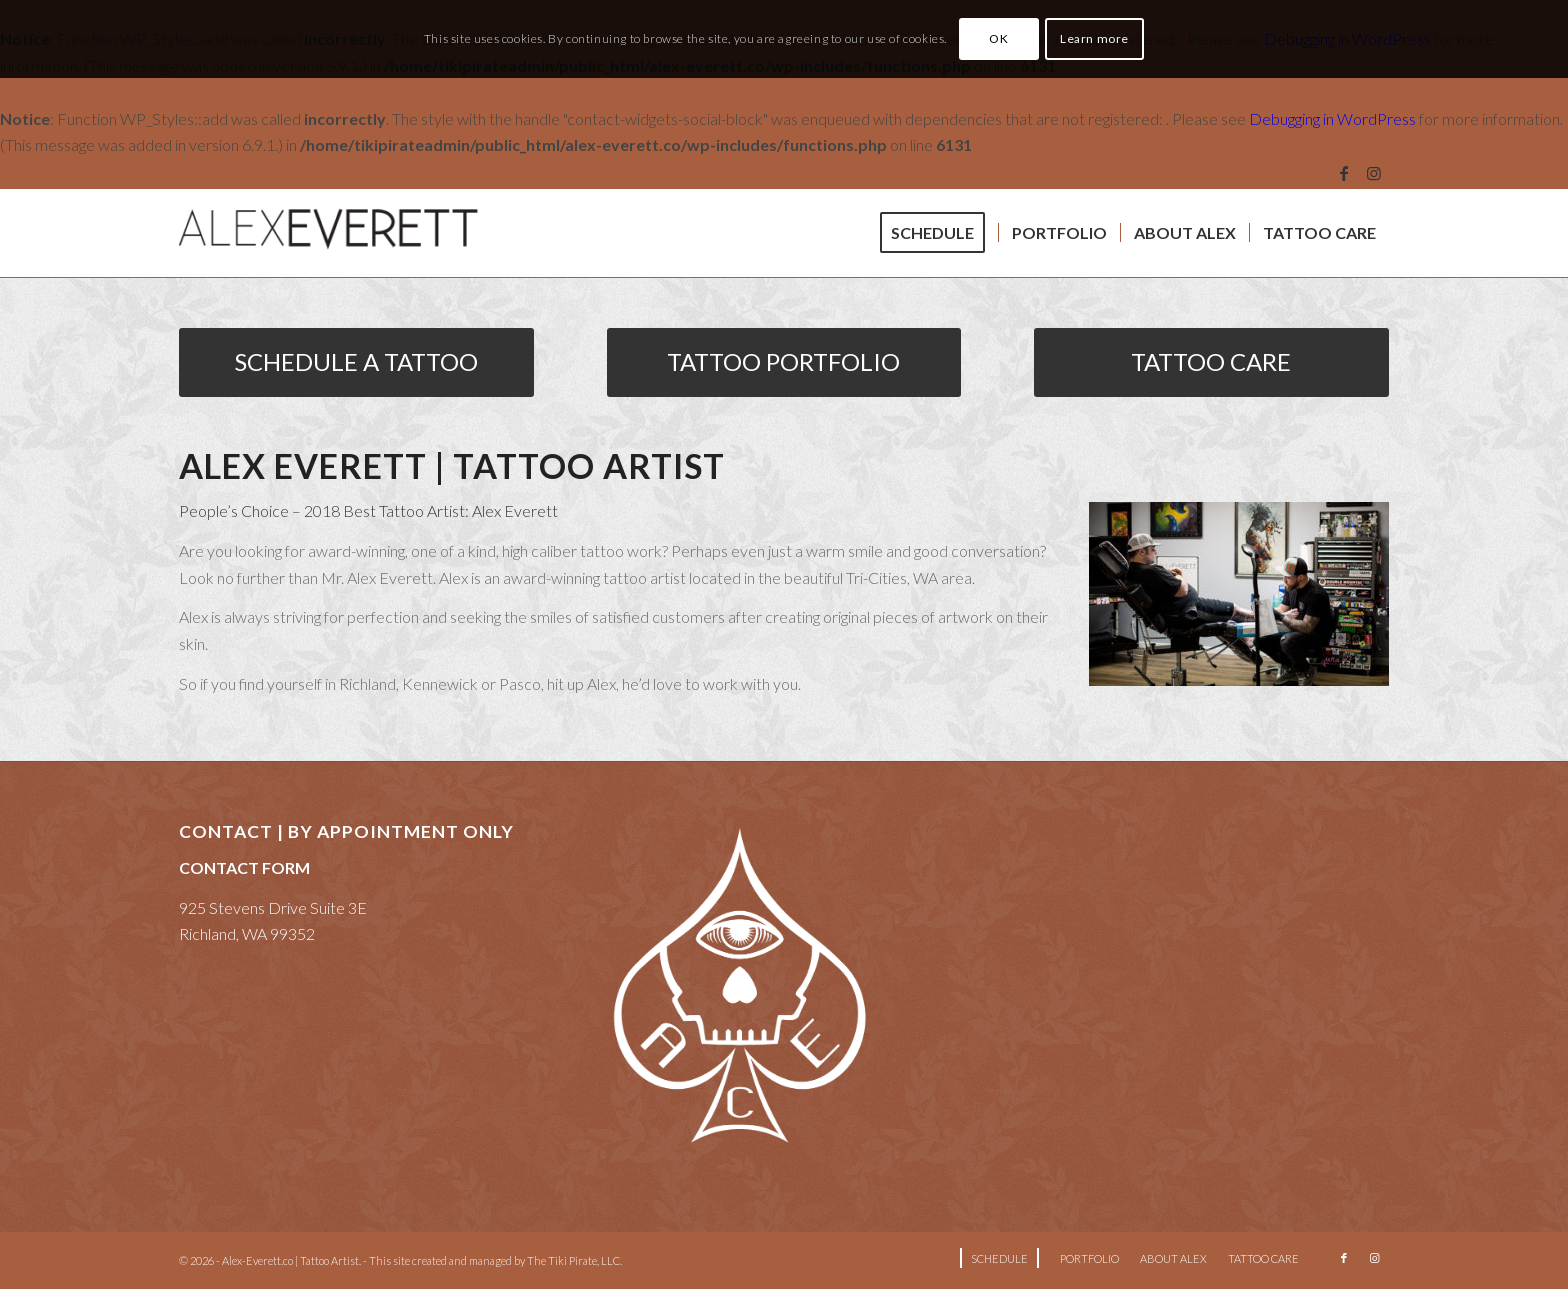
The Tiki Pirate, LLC (573, 1260)
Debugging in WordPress (1332, 118)
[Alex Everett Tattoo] (329, 233)
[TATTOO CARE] (1211, 362)
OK (998, 38)
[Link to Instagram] (1374, 173)
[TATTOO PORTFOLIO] (784, 362)
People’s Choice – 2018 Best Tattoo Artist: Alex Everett (368, 510)
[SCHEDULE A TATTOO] (356, 362)
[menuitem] (939, 233)
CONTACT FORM (244, 867)
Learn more (1094, 38)
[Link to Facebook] (1343, 173)
